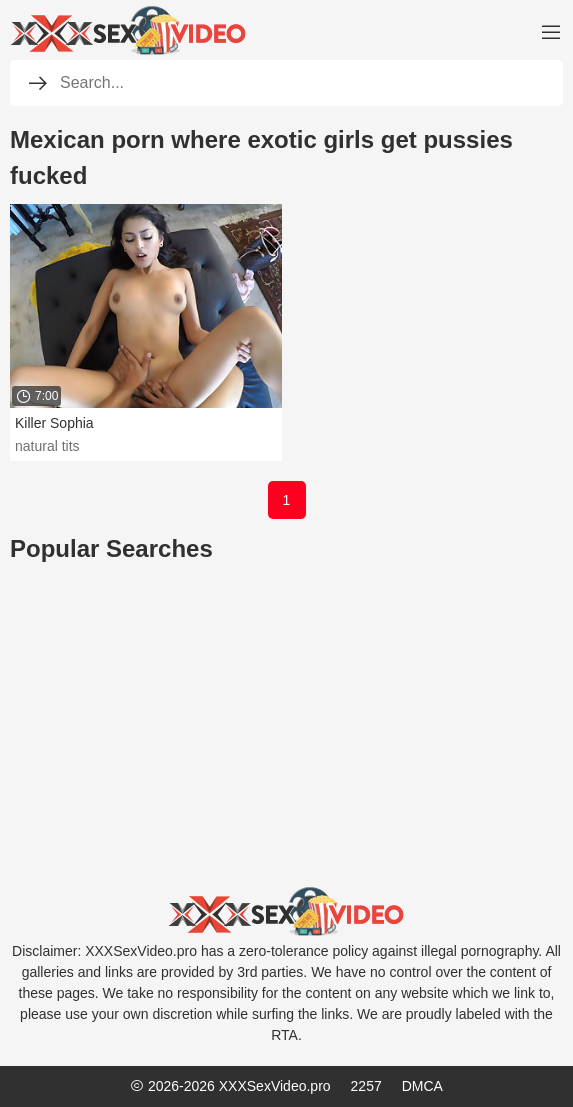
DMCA (422, 1086)
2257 (366, 1086)
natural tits (47, 446)
